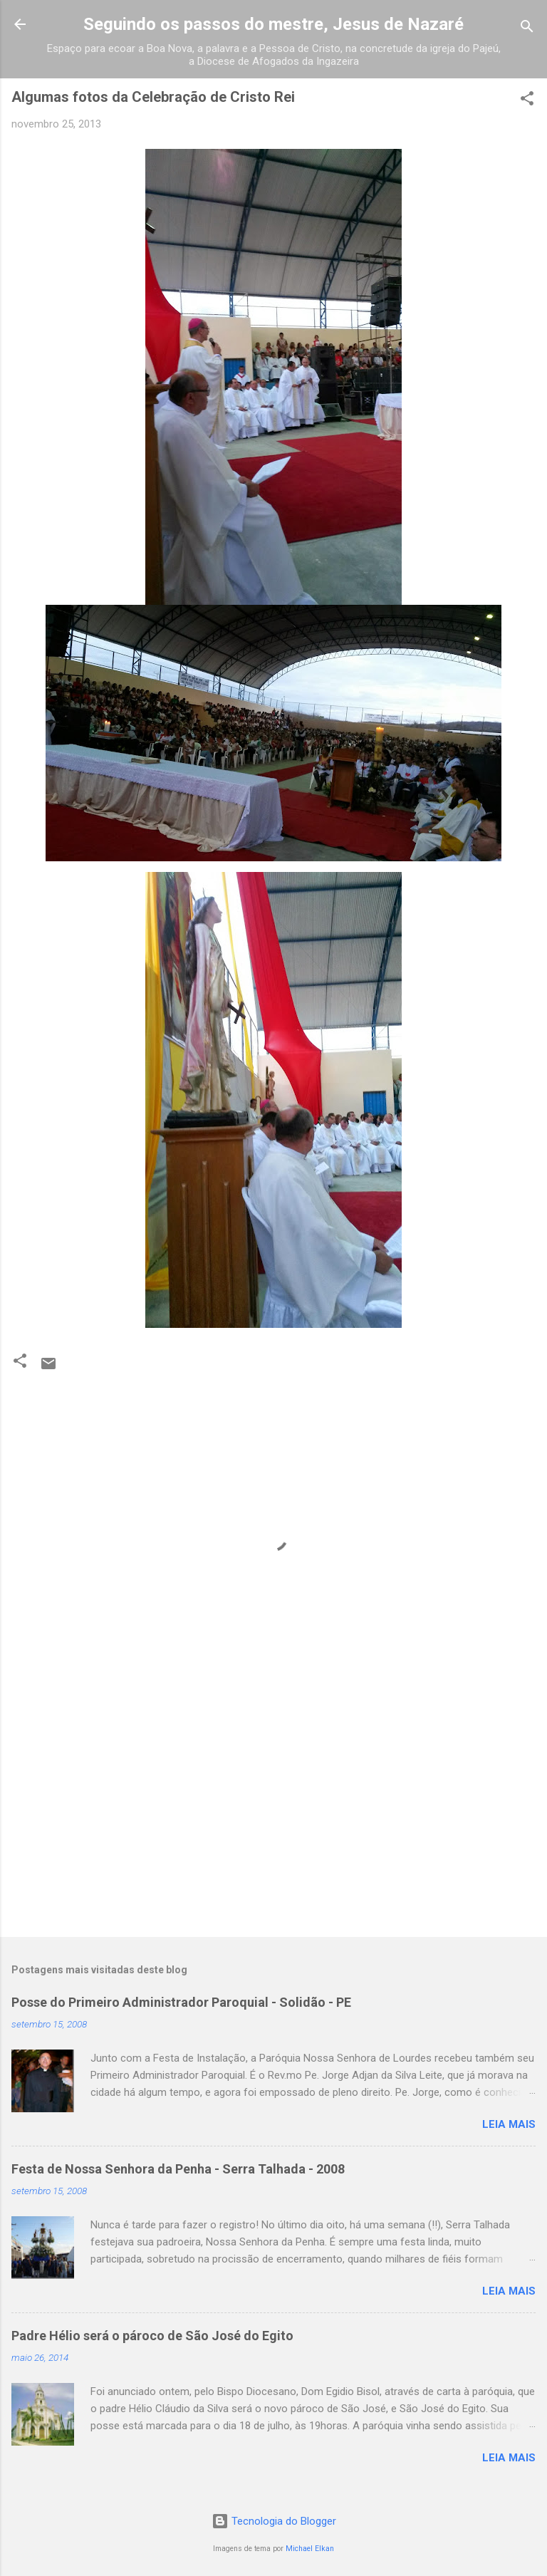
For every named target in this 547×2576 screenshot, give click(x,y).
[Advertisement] (273, 1814)
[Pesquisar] (527, 29)
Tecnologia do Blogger (274, 2521)
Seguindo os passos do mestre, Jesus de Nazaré (273, 24)
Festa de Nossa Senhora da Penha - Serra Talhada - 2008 (178, 2168)
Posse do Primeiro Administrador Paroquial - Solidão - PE (181, 2002)
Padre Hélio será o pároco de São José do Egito (152, 2335)
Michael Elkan (310, 2548)
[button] (527, 101)
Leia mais (509, 2124)
